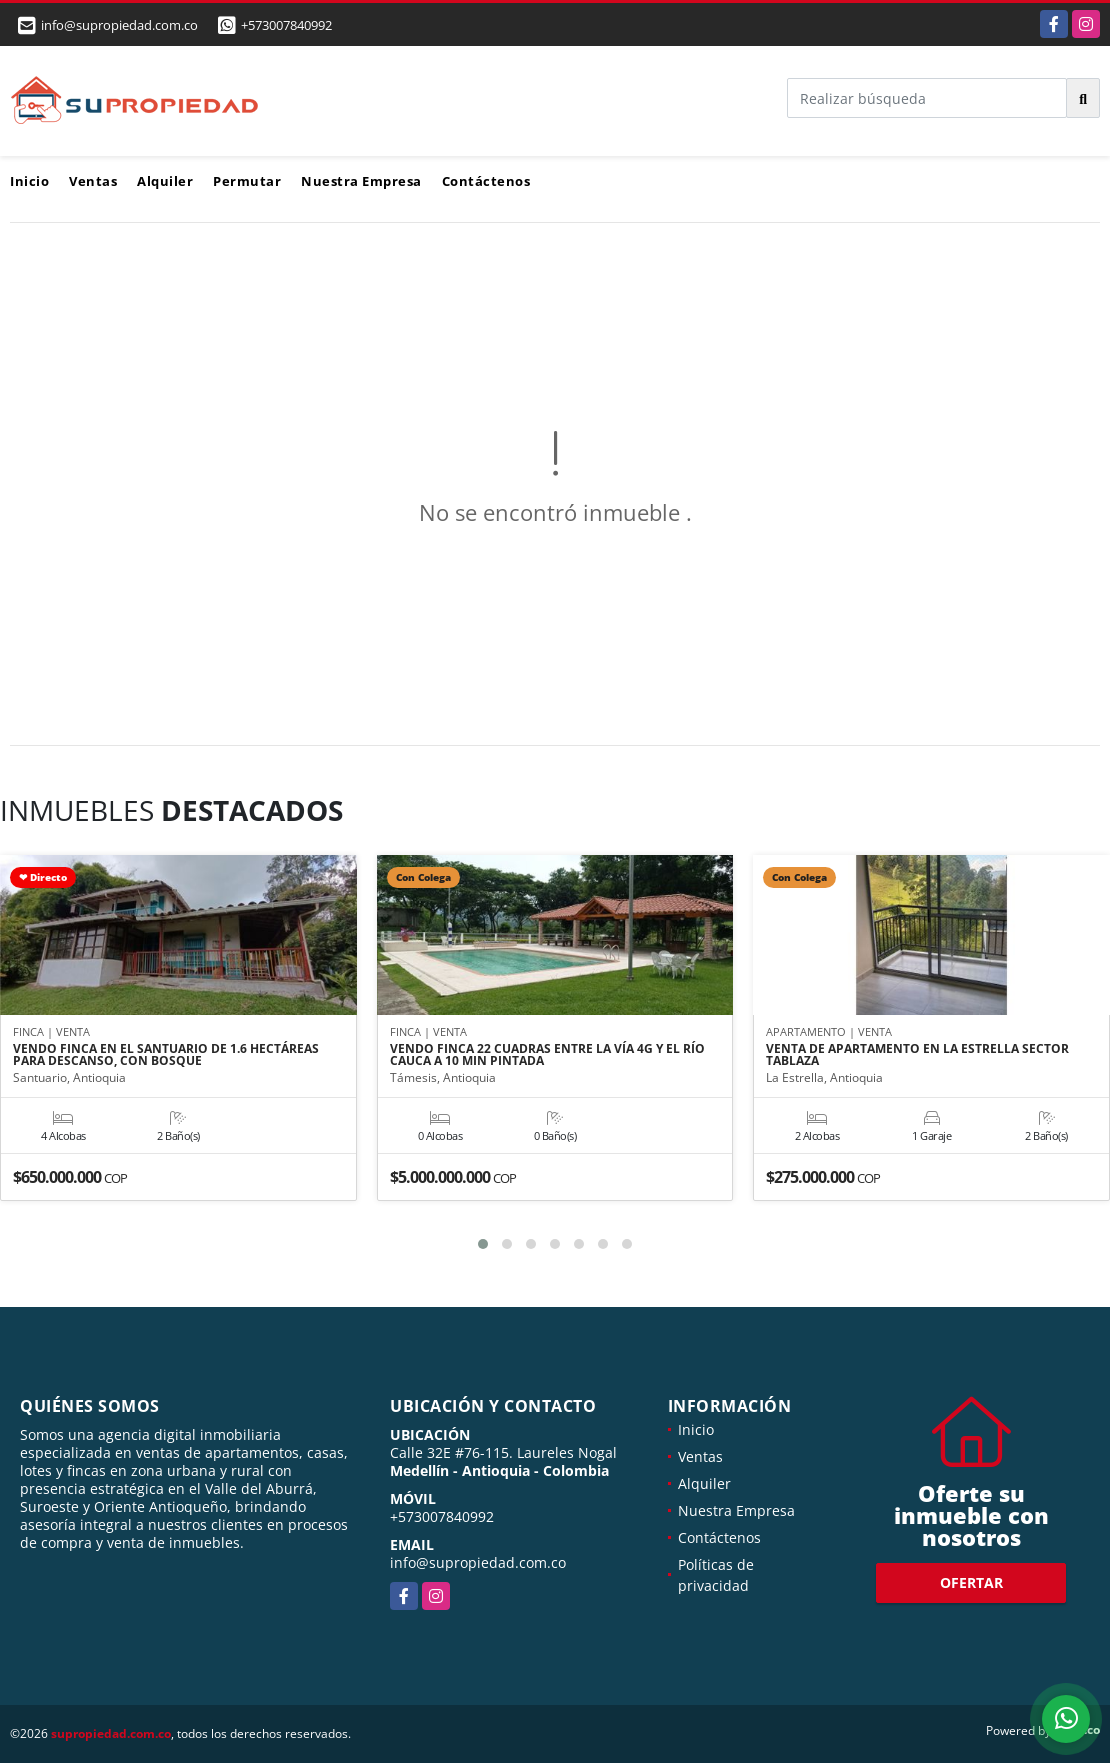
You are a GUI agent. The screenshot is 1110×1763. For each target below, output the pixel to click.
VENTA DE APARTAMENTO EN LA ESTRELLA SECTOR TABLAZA (917, 1055)
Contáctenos (486, 181)
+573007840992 (286, 25)
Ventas (93, 181)
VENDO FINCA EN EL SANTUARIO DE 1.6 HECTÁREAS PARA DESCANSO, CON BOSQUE (166, 1055)
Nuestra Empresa (361, 181)
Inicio (29, 181)
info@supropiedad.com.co (478, 1562)
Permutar (247, 181)
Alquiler (165, 181)
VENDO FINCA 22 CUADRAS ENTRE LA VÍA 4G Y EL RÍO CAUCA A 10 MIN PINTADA (547, 1055)
